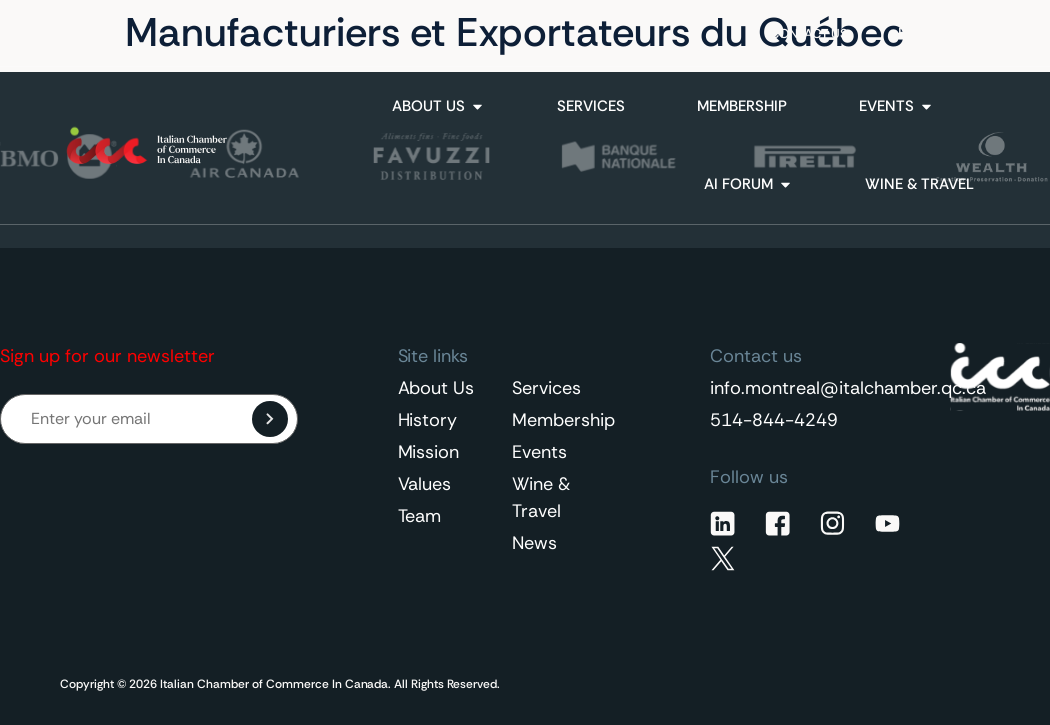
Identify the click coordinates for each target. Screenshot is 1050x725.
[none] (939, 33)
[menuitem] (939, 33)
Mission (429, 452)
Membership (561, 420)
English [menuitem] (928, 33)
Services (546, 388)
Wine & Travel (541, 497)
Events (539, 452)
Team (420, 516)
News (534, 543)
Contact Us (809, 33)
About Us (436, 388)
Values (425, 484)
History (428, 420)
